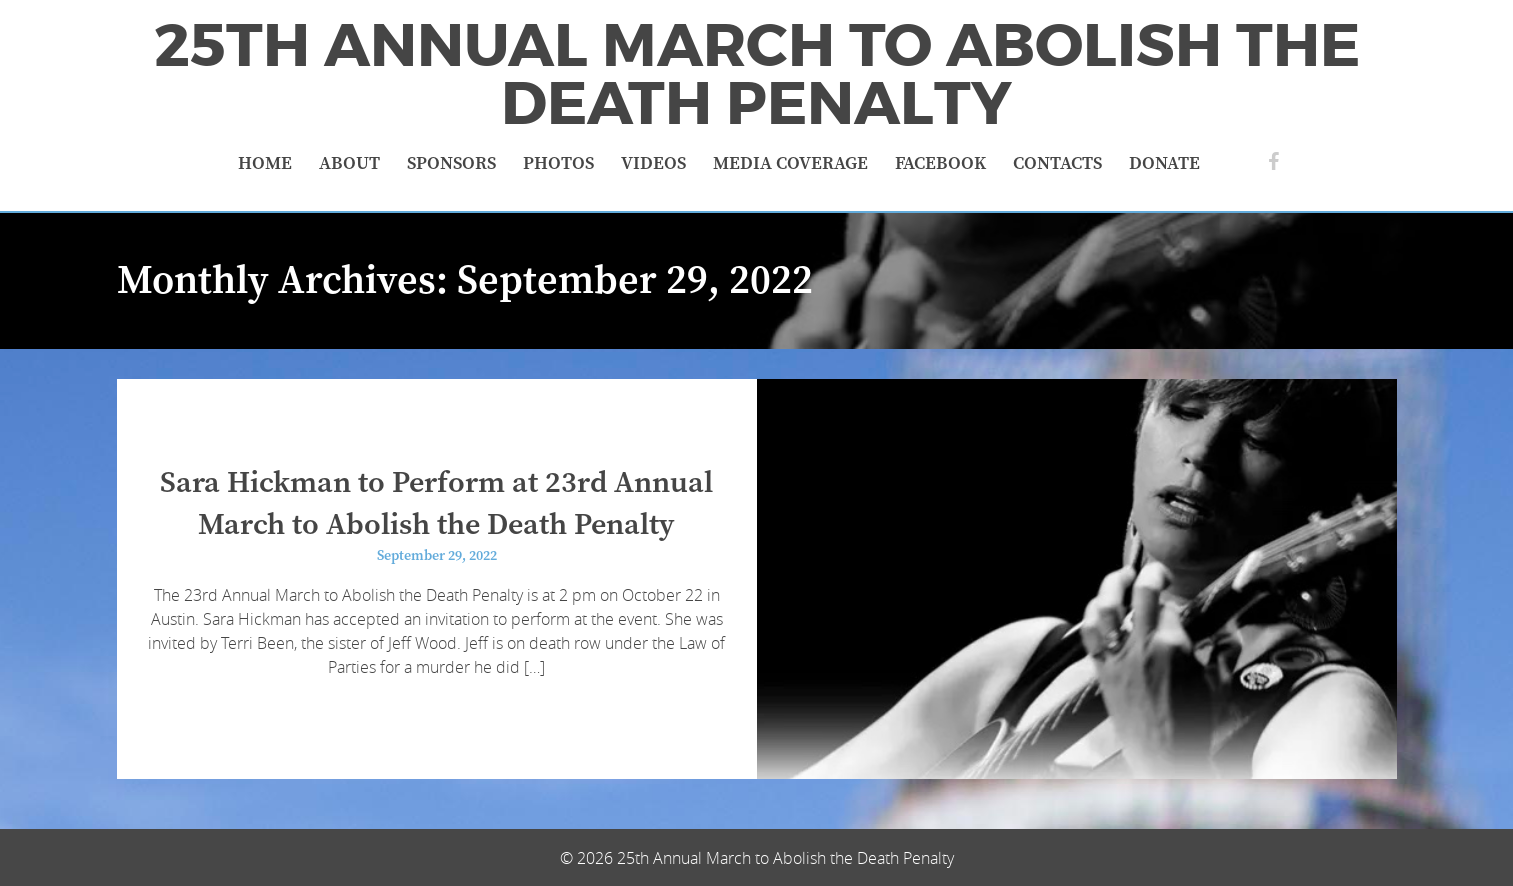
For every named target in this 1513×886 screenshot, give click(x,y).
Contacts (1057, 163)
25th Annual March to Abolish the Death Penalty (757, 75)
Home (265, 163)
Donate (1164, 163)
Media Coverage (790, 163)
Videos (653, 163)
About (349, 163)
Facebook (940, 163)
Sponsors (451, 163)
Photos (558, 163)
